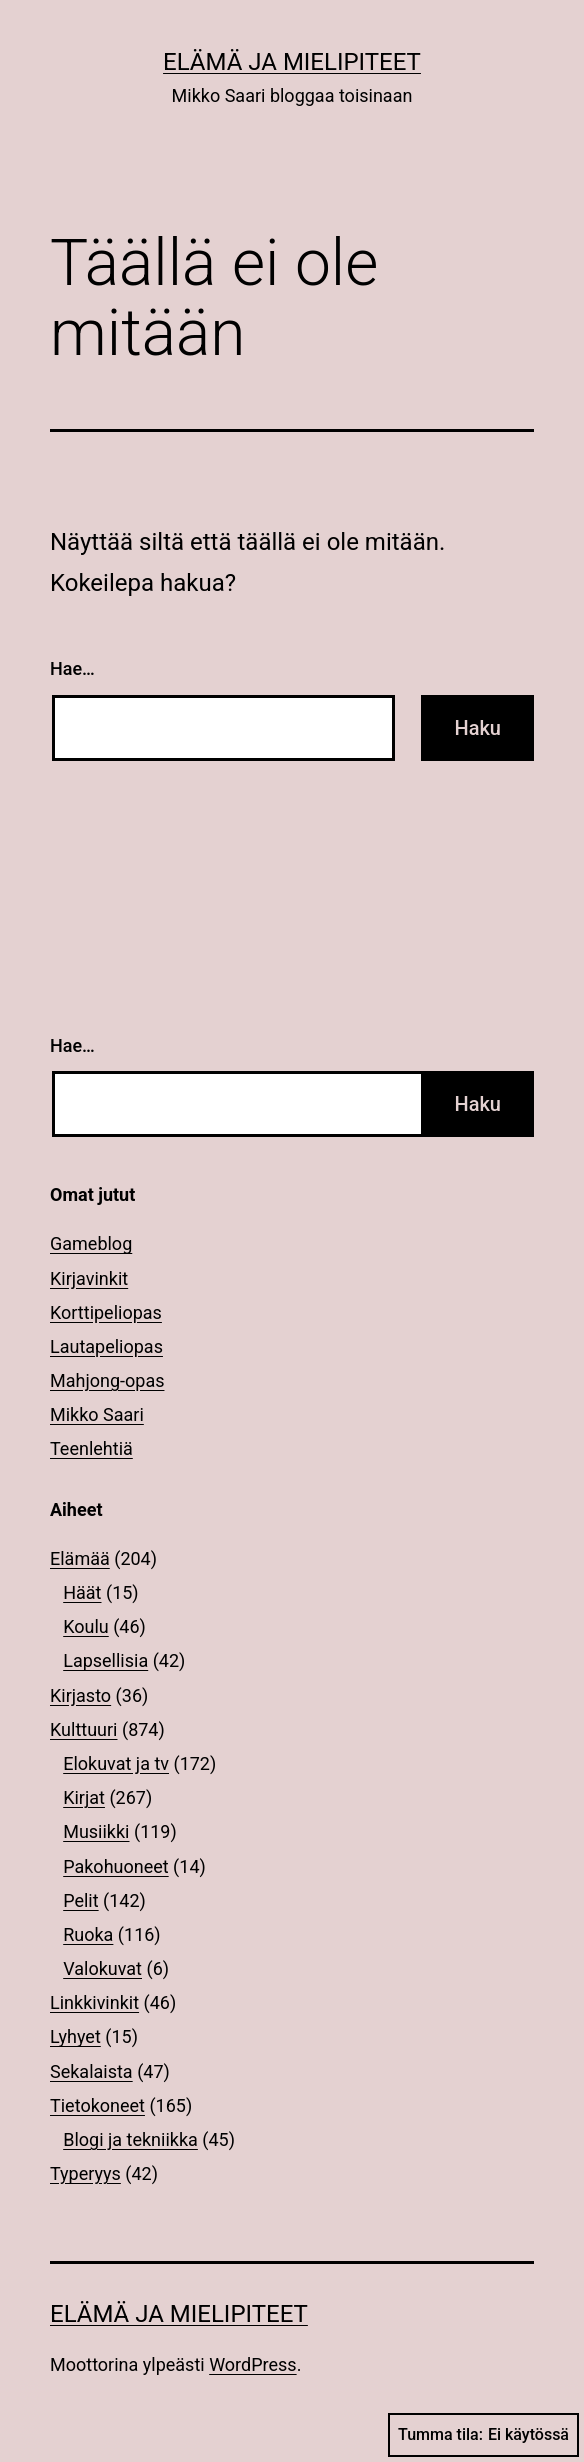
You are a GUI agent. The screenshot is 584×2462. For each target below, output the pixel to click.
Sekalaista (91, 2071)
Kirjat (84, 1797)
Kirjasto (80, 1695)
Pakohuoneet (115, 1866)
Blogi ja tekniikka (130, 2139)
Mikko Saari (97, 1414)
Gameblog (91, 1243)
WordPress (252, 2364)
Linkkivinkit (94, 2002)
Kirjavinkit (89, 1278)
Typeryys (85, 2173)
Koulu (86, 1626)
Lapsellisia (105, 1660)
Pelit (80, 1900)
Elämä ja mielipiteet (292, 62)
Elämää (80, 1558)
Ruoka (88, 1934)
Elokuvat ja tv (116, 1763)
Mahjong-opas (107, 1380)
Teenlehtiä (91, 1448)
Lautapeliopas (106, 1346)
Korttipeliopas (106, 1312)
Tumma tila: (483, 2435)
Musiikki (96, 1831)
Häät (82, 1592)
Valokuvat (102, 1968)
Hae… (72, 668)
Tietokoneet (97, 2105)
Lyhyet (75, 2036)
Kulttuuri (84, 1729)
